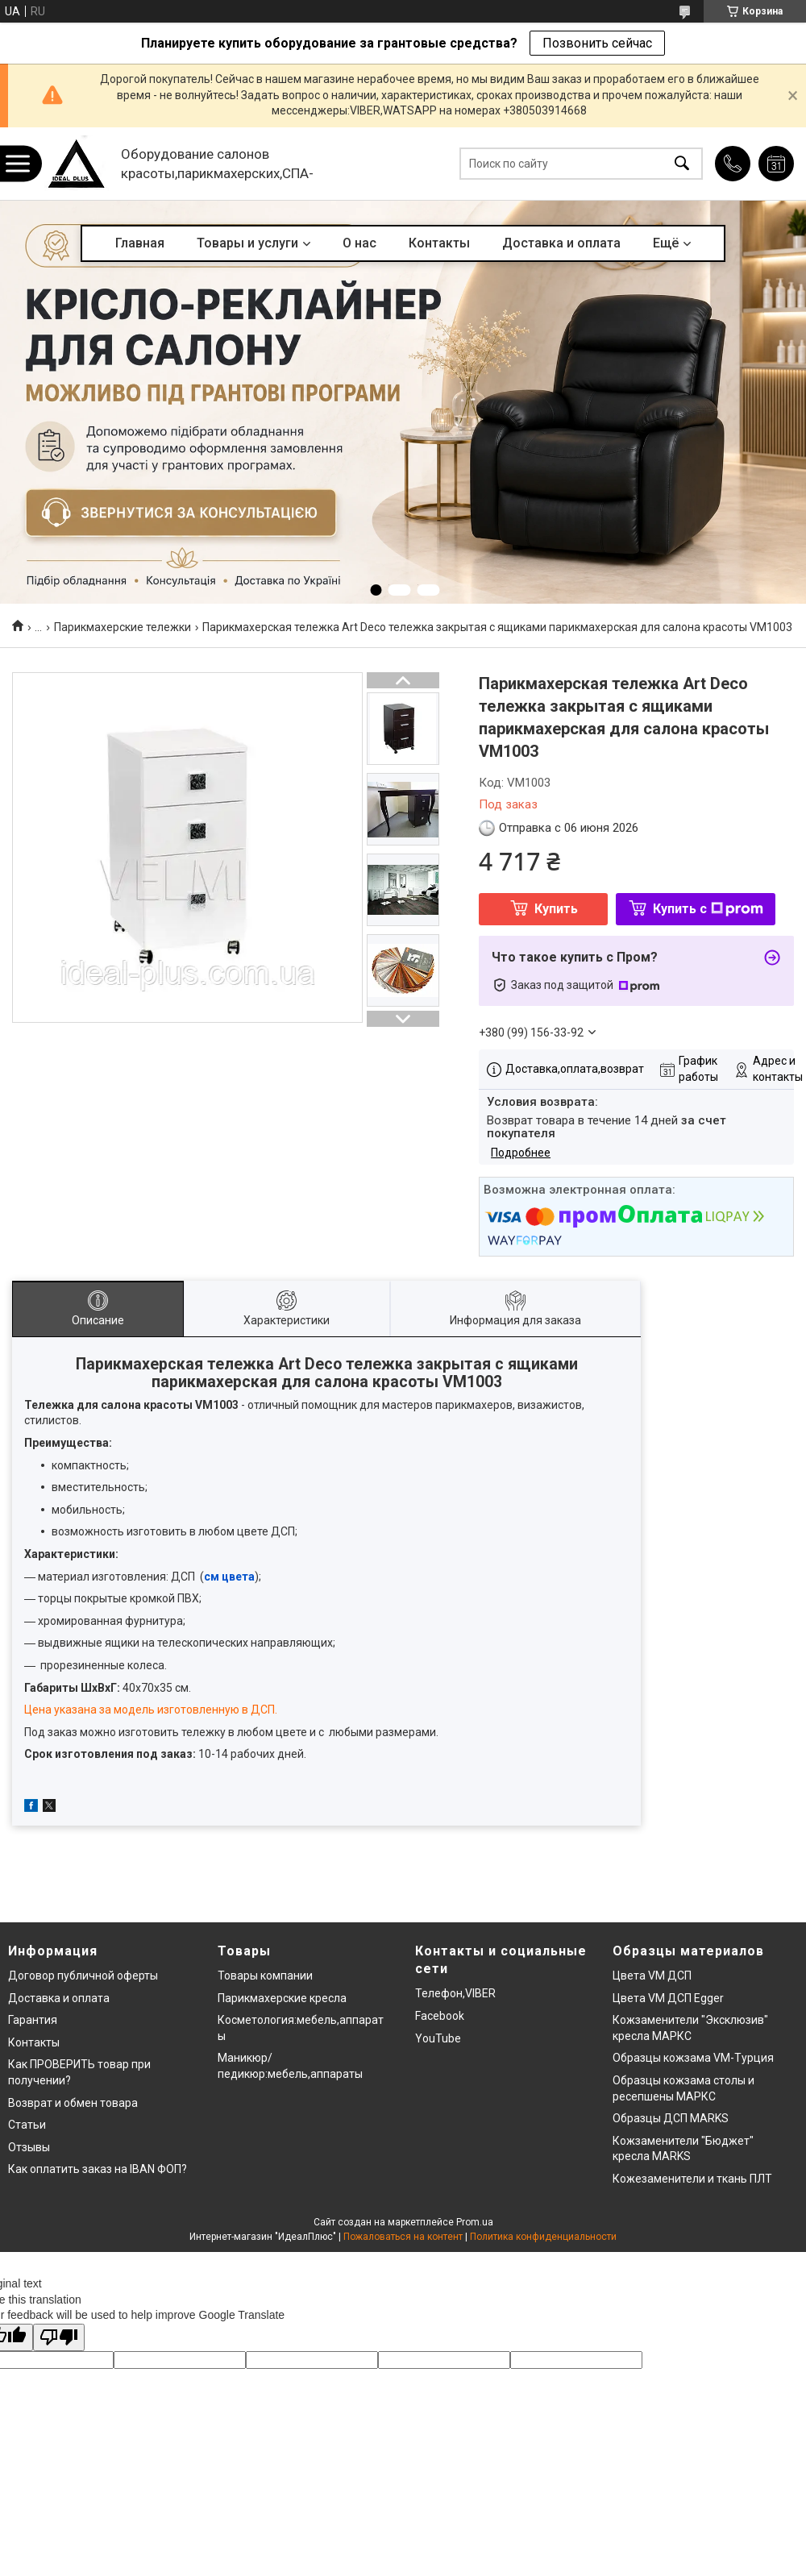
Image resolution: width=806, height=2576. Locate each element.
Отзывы (29, 2147)
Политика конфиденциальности (543, 2236)
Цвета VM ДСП (652, 1975)
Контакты (439, 243)
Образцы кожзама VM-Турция (693, 2057)
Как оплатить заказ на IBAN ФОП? (97, 2169)
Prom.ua (474, 2222)
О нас (359, 243)
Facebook (439, 2015)
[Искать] (682, 164)
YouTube (438, 2038)
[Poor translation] (59, 2338)
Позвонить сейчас (597, 43)
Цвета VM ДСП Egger (668, 1998)
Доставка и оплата (561, 243)
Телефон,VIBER (455, 1993)
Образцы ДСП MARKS (671, 2118)
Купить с (708, 908)
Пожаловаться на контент (403, 2236)
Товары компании (265, 1975)
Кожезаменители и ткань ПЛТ (692, 2178)
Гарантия (32, 2019)
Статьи (27, 2124)
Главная (139, 243)
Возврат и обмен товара (73, 2102)
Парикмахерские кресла (282, 1998)
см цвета (229, 1576)
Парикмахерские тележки (122, 627)
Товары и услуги (247, 243)
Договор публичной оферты (83, 1975)
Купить (556, 908)
